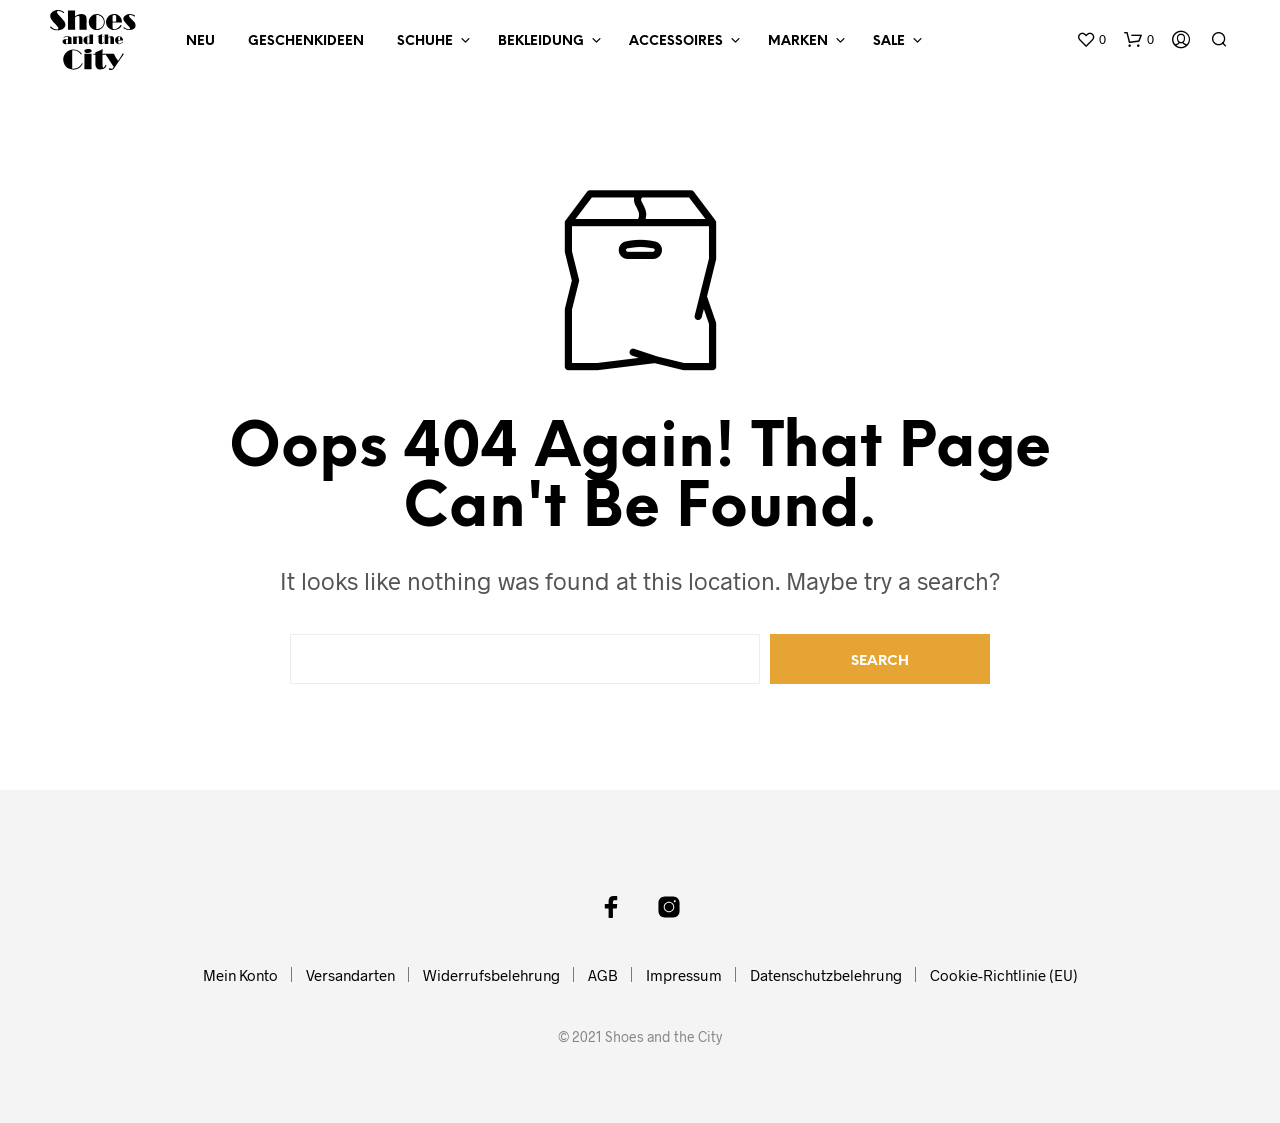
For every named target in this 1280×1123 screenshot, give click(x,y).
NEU (200, 41)
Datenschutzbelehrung (826, 975)
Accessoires (676, 41)
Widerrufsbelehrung (491, 975)
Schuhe (425, 41)
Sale (889, 41)
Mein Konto (240, 975)
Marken (798, 41)
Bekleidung (541, 41)
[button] (1091, 40)
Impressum (684, 975)
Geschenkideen (306, 41)
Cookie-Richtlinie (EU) (1004, 975)
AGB (603, 975)
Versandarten (350, 975)
